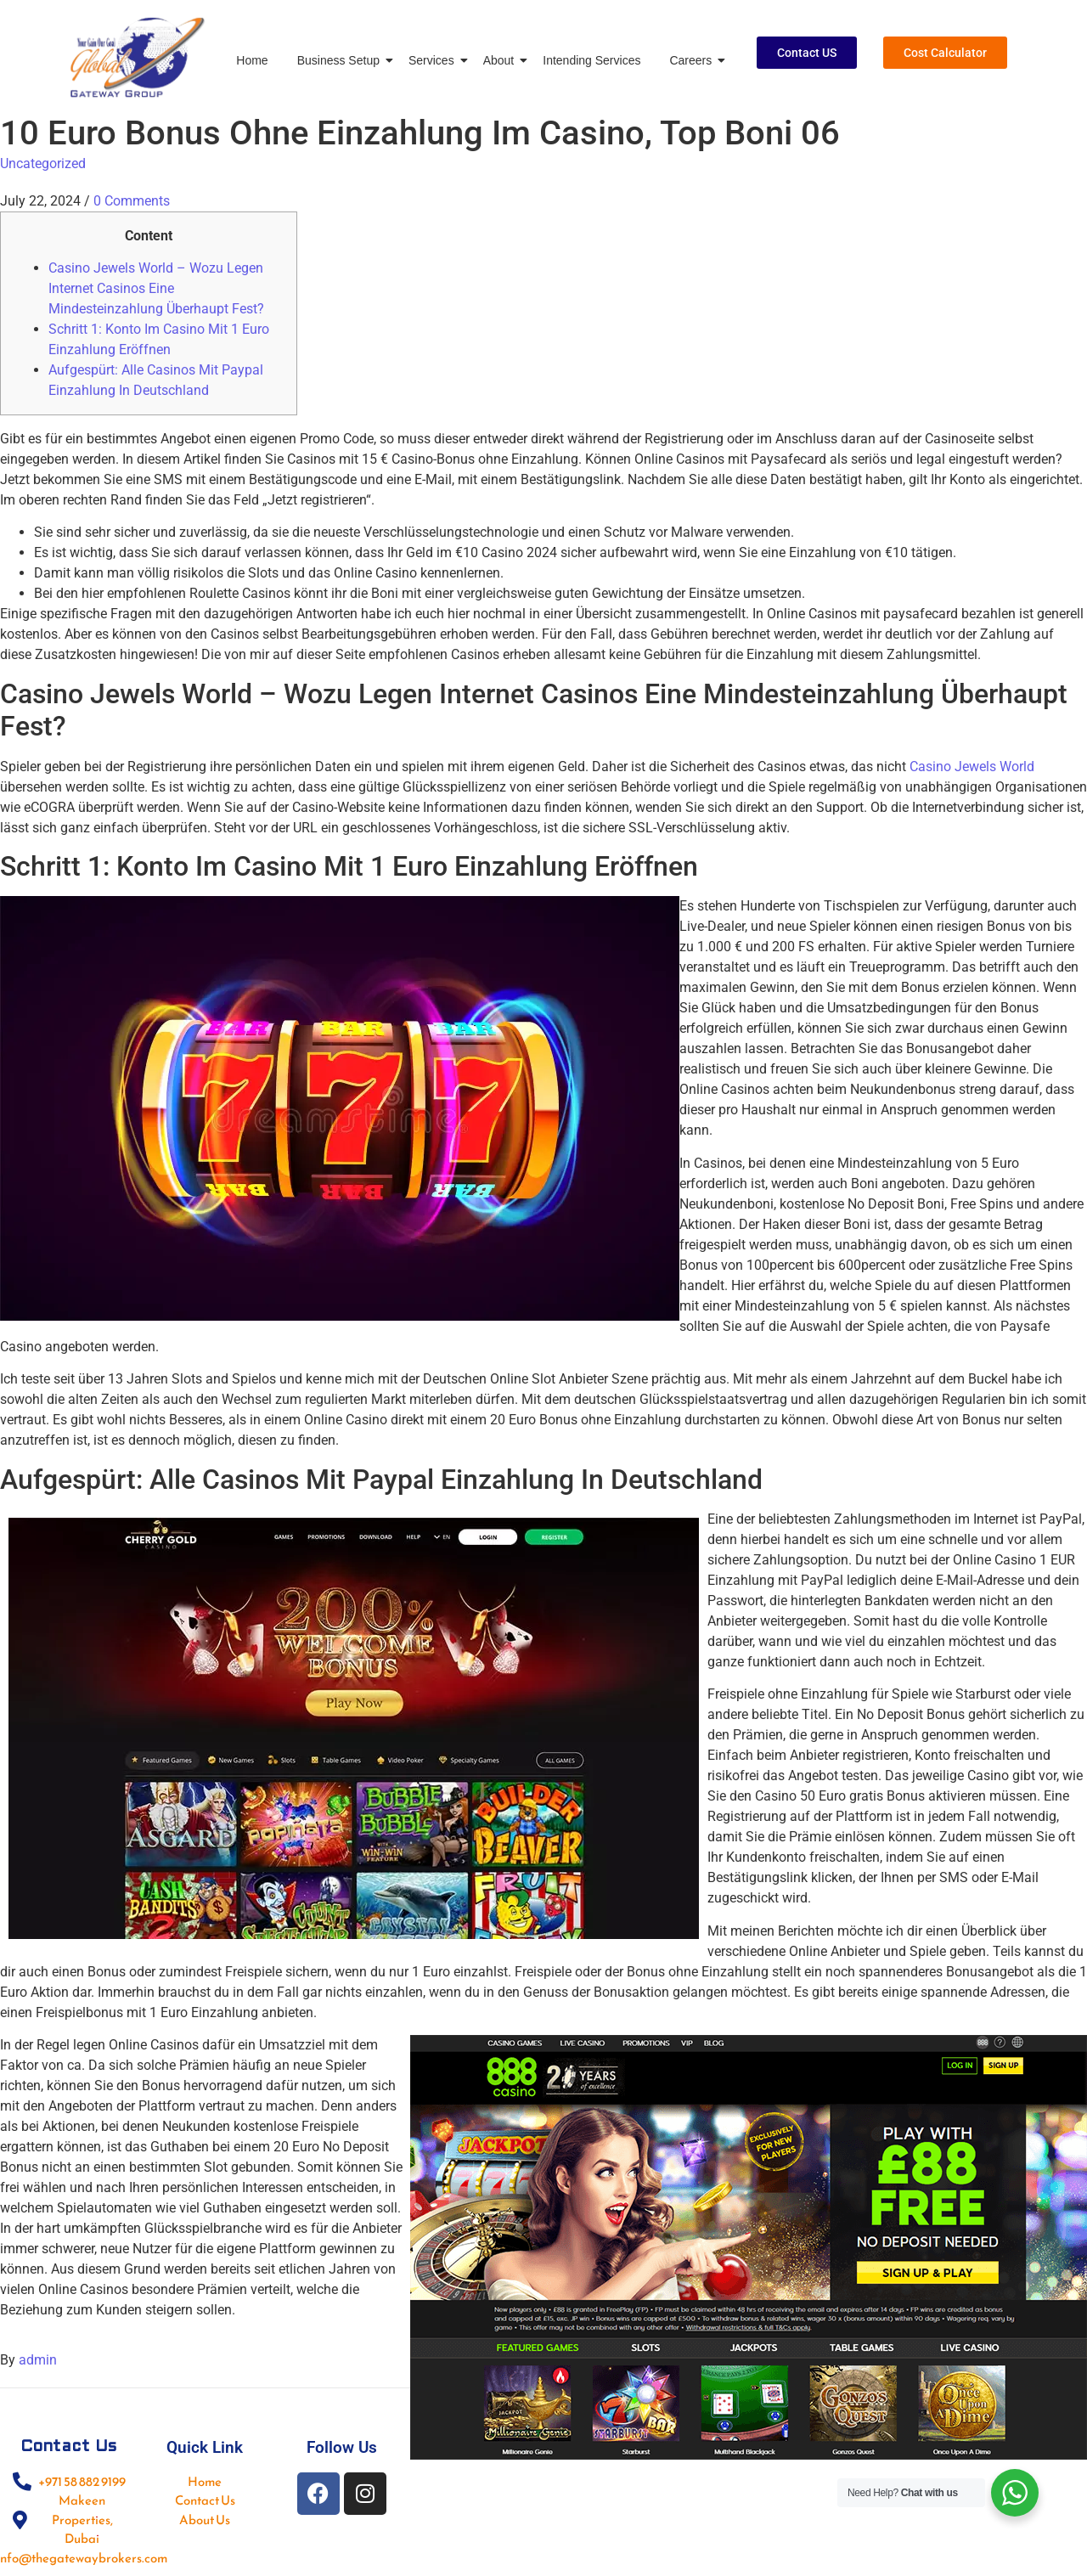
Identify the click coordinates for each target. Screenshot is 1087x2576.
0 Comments (131, 201)
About (502, 60)
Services (434, 60)
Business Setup (341, 60)
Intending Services (591, 60)
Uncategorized (43, 163)
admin (38, 2360)
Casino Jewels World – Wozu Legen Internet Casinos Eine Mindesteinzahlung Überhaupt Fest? (156, 288)
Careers (693, 60)
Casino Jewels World (972, 766)
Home (252, 60)
